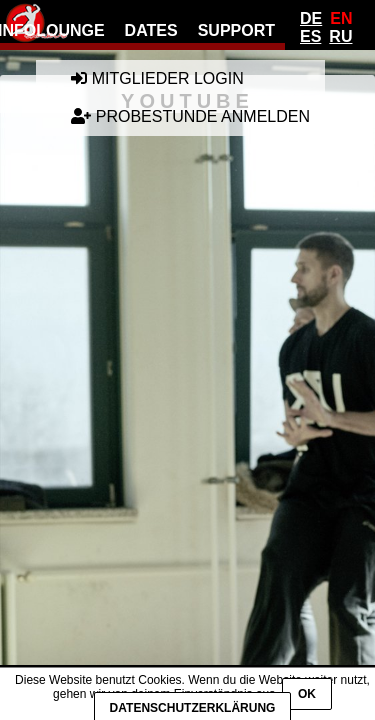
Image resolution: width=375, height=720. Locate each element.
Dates (151, 30)
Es (310, 36)
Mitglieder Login (157, 78)
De (311, 18)
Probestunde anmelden (190, 116)
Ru (340, 36)
